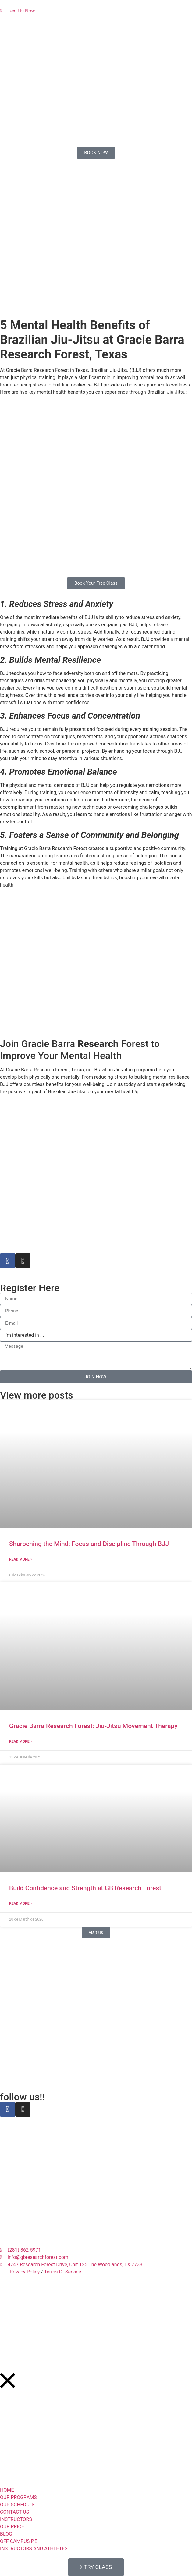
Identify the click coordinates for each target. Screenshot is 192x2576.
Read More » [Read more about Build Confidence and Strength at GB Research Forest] (20, 1903)
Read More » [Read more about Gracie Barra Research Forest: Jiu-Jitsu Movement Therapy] (20, 1741)
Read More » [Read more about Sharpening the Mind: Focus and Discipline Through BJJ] (20, 1559)
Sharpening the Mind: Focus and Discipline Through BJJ (89, 1543)
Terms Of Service (62, 2272)
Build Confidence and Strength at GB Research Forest (85, 1888)
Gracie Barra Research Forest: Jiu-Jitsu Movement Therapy (93, 1726)
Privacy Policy (25, 2272)
